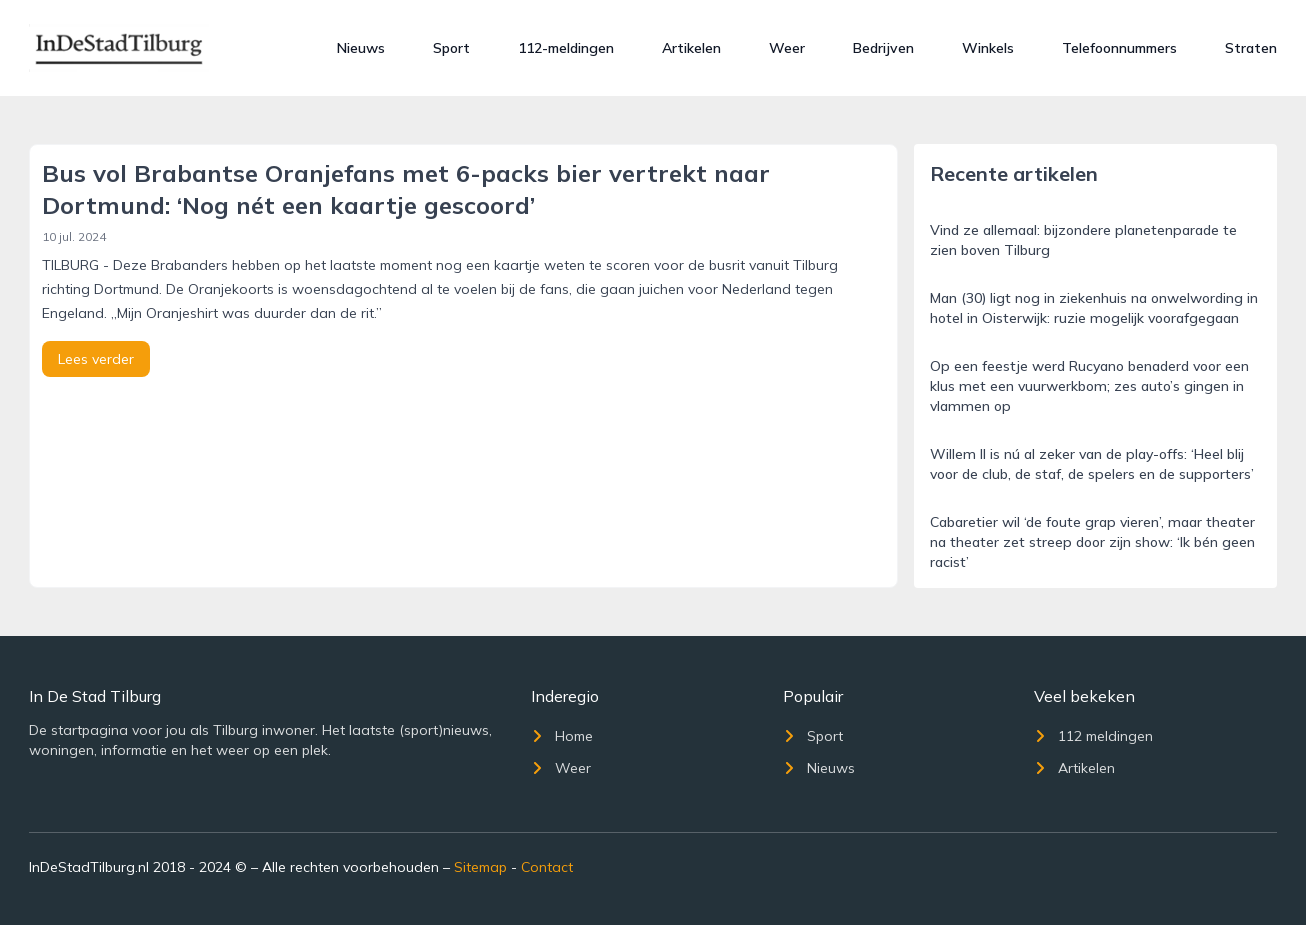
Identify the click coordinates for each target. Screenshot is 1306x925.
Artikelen (691, 48)
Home (562, 736)
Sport (451, 48)
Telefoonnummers (1119, 48)
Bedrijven (883, 48)
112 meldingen (1093, 736)
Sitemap (480, 867)
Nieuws (361, 48)
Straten (1251, 48)
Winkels (988, 48)
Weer (787, 48)
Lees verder (96, 359)
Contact (547, 867)
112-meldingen (566, 48)
